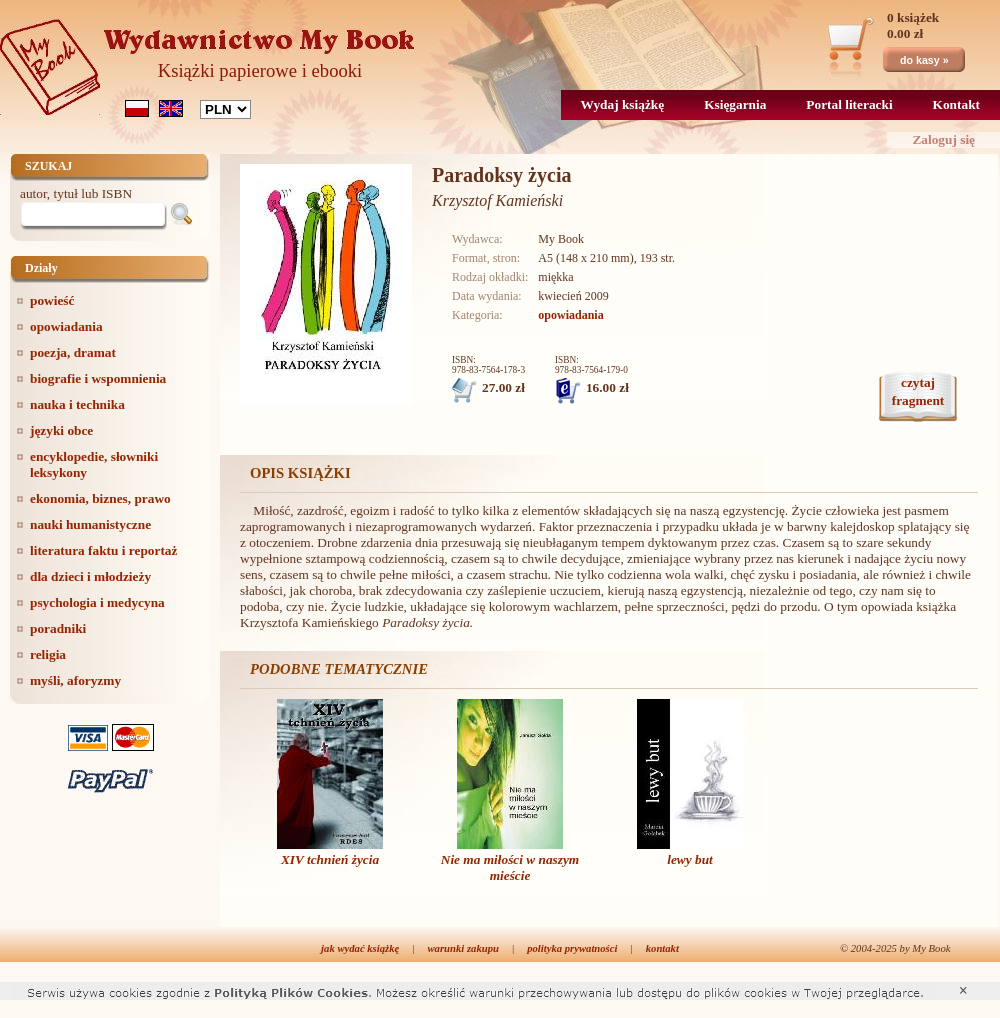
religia (48, 654)
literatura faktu (103, 550)
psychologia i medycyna (97, 602)
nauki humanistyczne (90, 524)
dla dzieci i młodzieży (90, 576)
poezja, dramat (73, 352)
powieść (52, 300)
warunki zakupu (463, 948)
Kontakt (956, 104)
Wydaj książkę (623, 104)
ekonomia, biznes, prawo (100, 498)
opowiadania (66, 326)
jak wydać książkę (360, 948)
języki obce (61, 430)
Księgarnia (735, 104)
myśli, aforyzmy (75, 680)
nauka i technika (77, 404)
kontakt (662, 948)
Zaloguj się (943, 139)
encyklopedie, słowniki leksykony (94, 464)
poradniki (58, 628)
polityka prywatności (572, 948)
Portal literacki (849, 104)
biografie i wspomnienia (98, 378)
